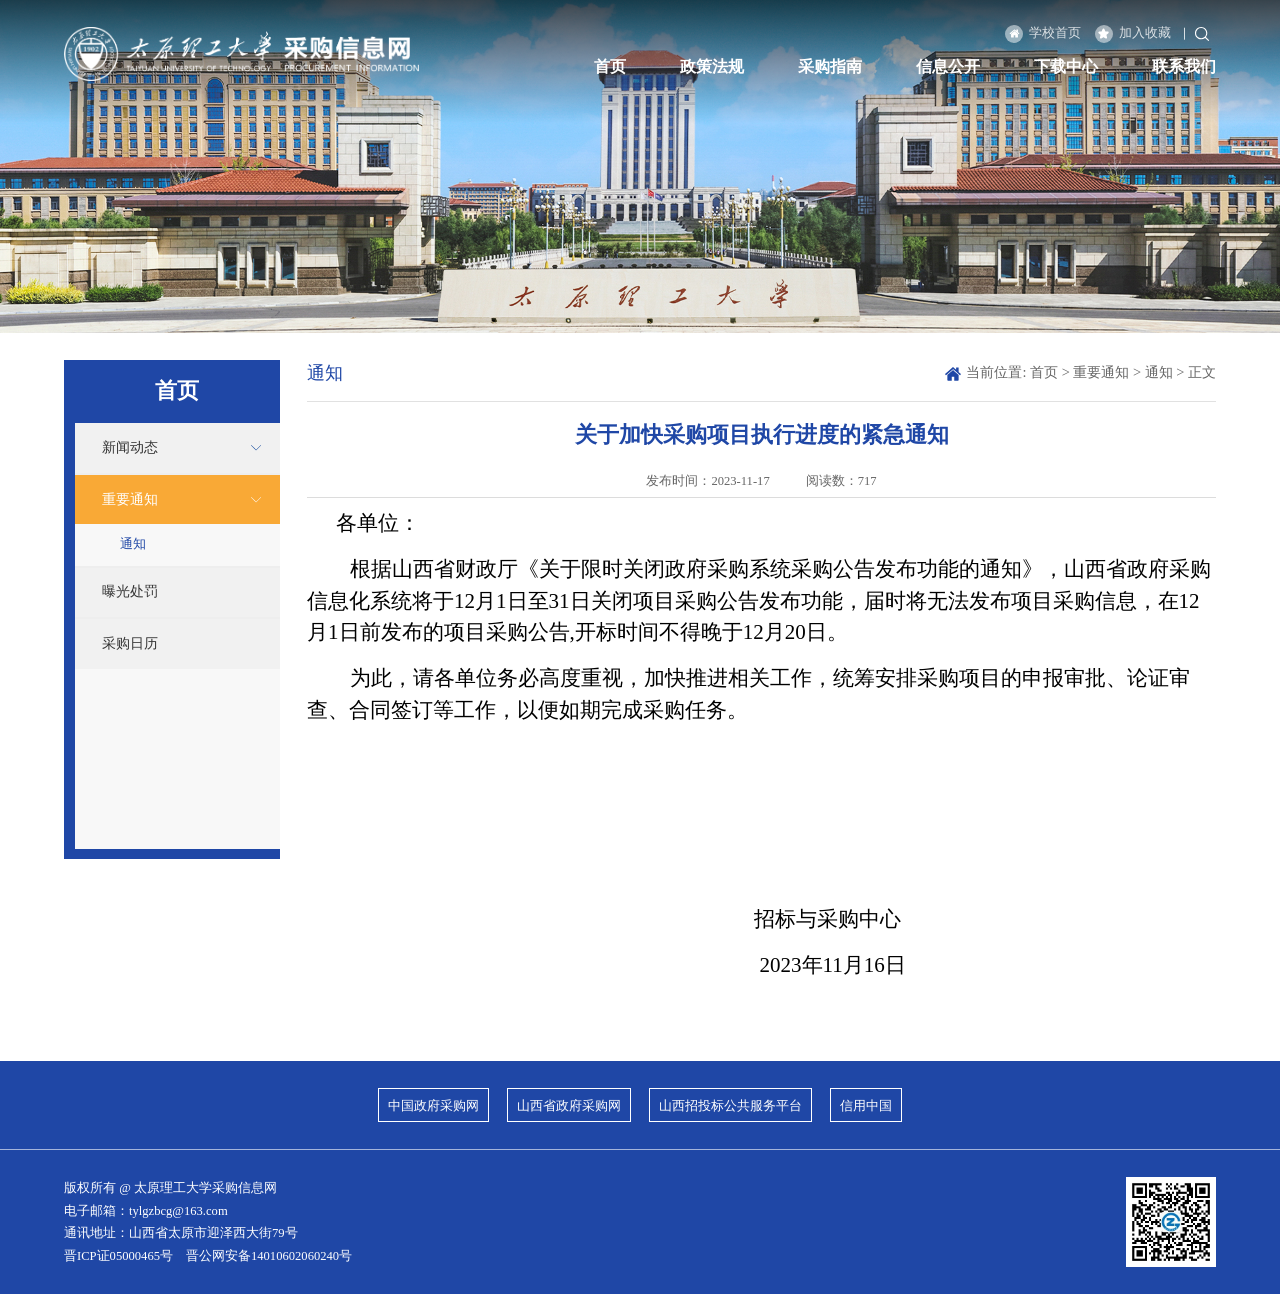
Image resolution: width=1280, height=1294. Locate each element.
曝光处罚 (130, 591)
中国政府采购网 (433, 1106)
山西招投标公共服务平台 (730, 1106)
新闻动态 (130, 447)
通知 (133, 544)
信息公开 (948, 67)
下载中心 (1066, 67)
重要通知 (130, 499)
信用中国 (866, 1106)
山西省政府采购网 (569, 1106)
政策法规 (712, 67)
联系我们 (1184, 67)
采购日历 (130, 643)
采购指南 (830, 67)
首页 (610, 67)
